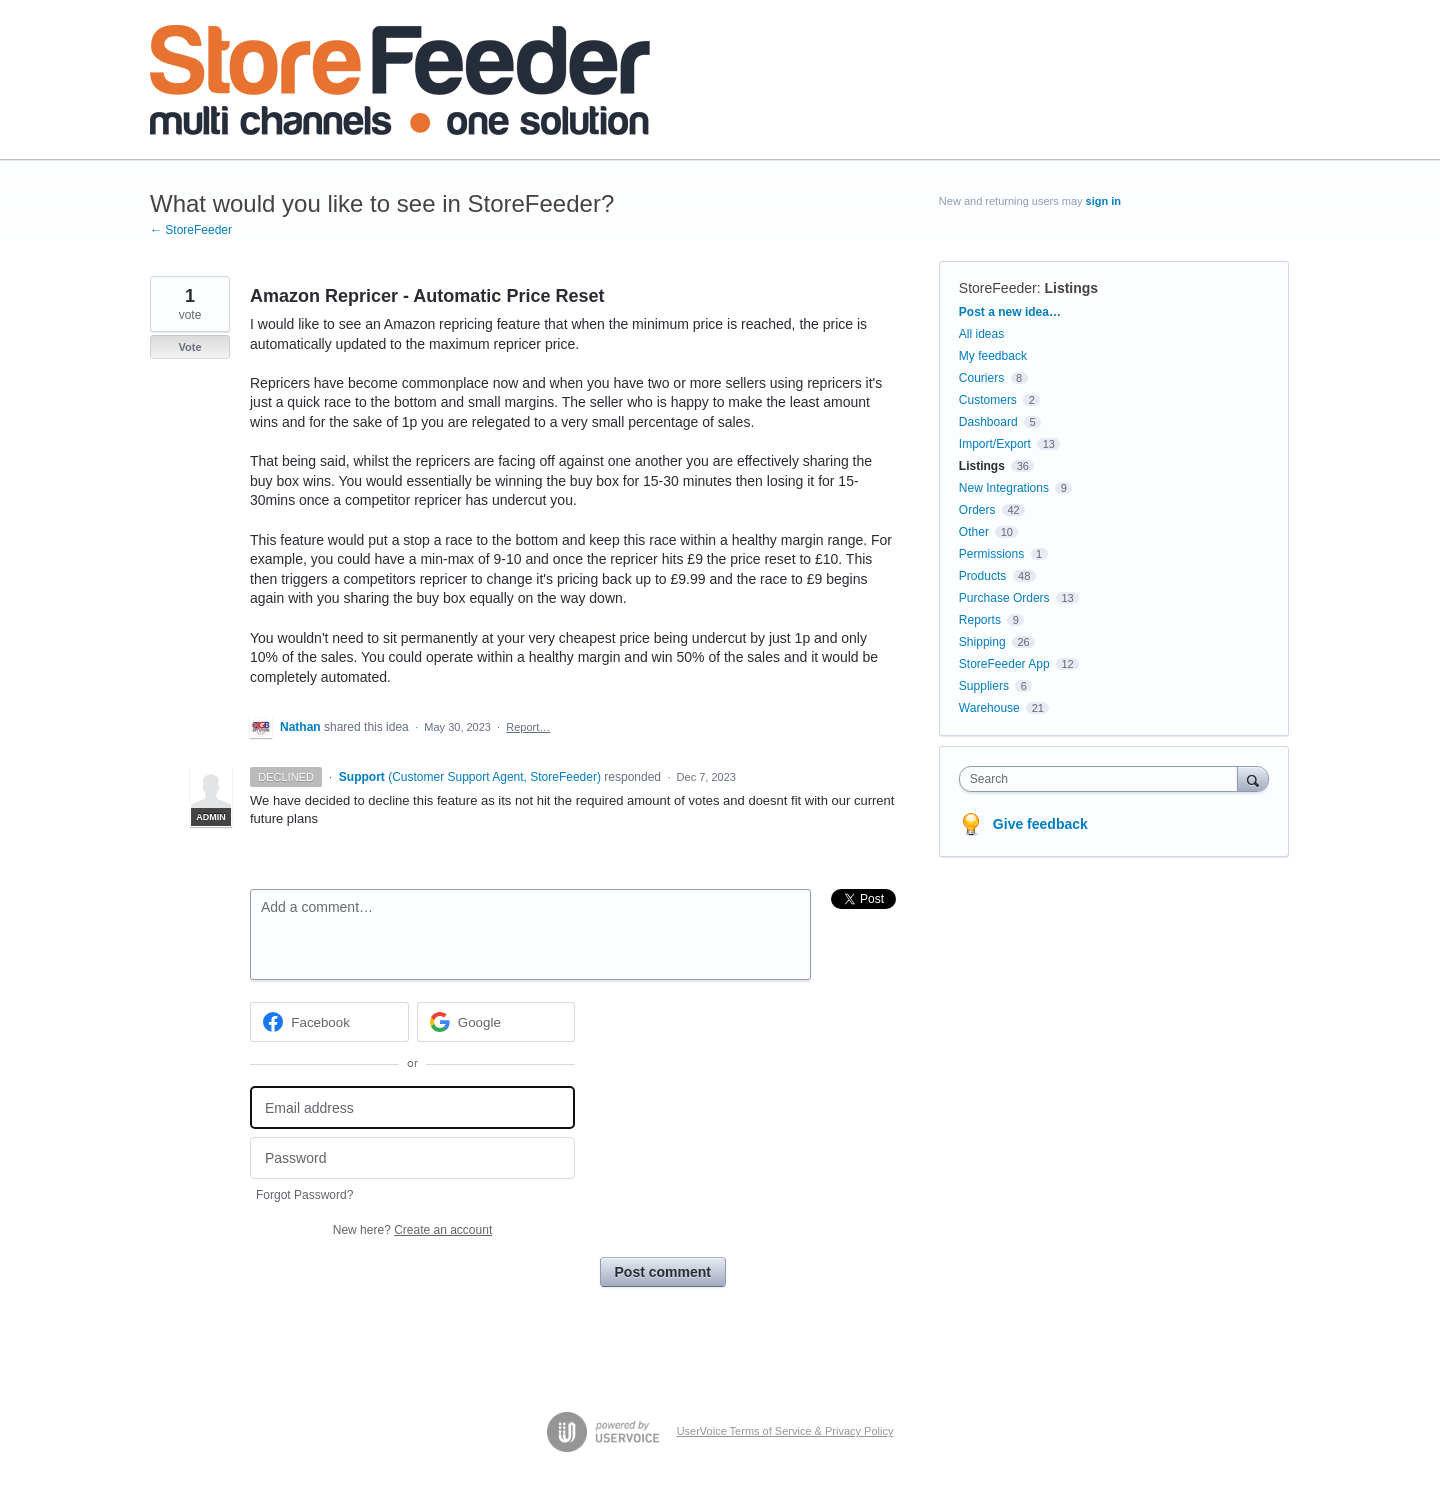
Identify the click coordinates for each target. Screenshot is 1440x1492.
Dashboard (988, 422)
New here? (412, 1230)
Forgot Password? (304, 1195)
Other (974, 532)
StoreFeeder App (1004, 664)
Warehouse (989, 708)
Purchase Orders (1004, 598)
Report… (528, 727)
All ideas (981, 334)
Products (982, 576)
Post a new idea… (1010, 312)
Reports (980, 620)
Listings (1071, 288)
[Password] (412, 1158)
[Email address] (412, 1107)
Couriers (981, 378)
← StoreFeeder (191, 230)
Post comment (663, 1272)
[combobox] (1103, 779)
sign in (1103, 201)
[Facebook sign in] (329, 1022)
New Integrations (1004, 488)
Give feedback (1040, 824)
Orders (977, 510)
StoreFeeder (998, 288)
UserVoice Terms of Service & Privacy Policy (785, 1431)
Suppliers (984, 686)
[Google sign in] (496, 1022)
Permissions (991, 554)
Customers (988, 400)
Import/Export (995, 444)
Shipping (982, 642)
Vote (189, 347)
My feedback (993, 356)
